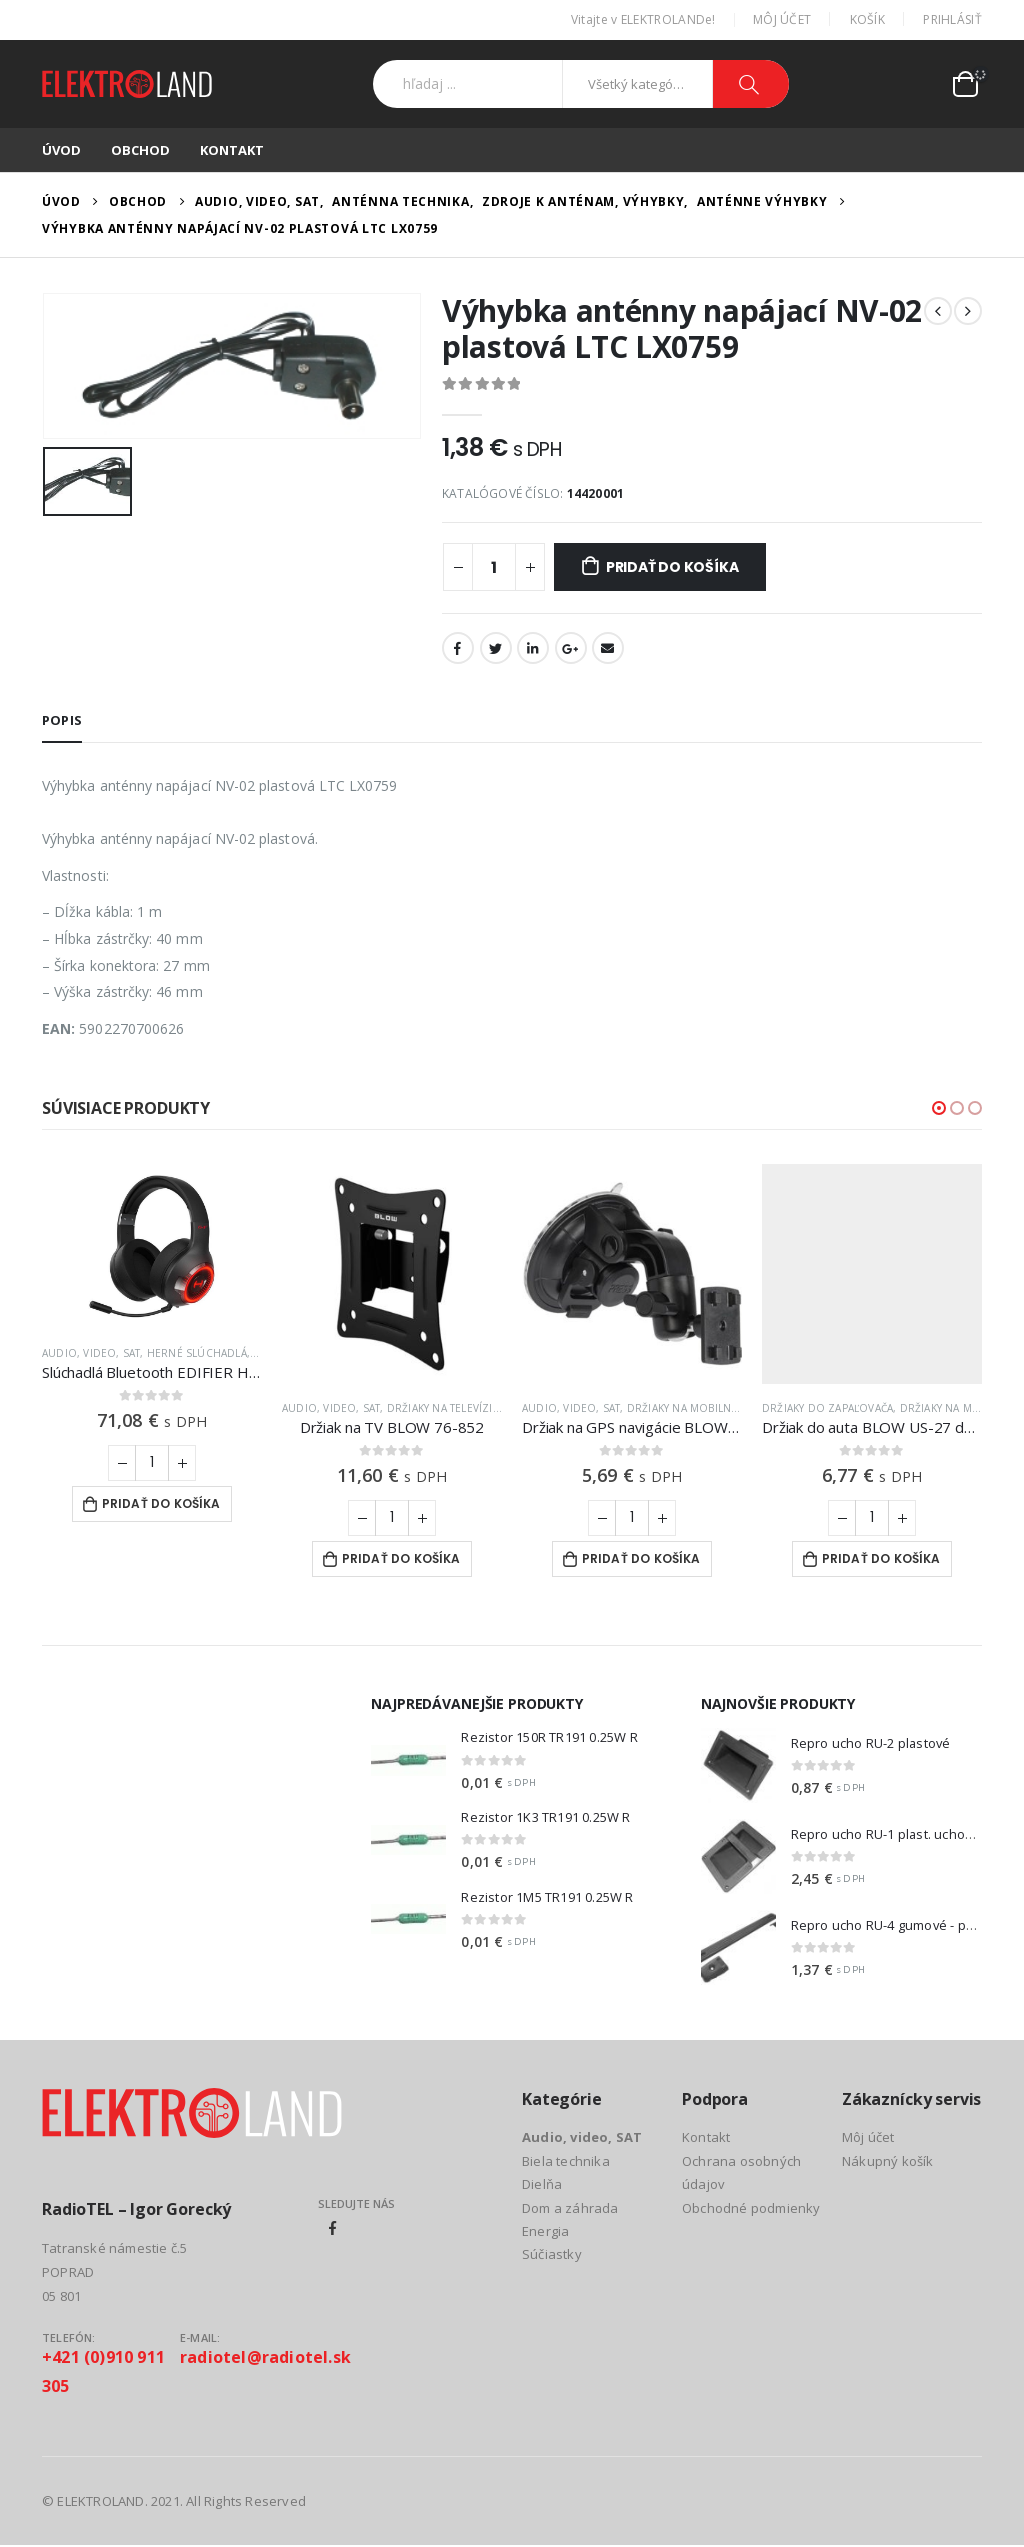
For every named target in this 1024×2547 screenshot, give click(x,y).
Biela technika (566, 2161)
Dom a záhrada (570, 2208)
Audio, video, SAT (91, 1353)
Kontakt (232, 150)
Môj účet (782, 19)
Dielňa (542, 2184)
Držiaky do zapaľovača (827, 1408)
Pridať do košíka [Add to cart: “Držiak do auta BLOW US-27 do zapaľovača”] (881, 1558)
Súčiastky (552, 2255)
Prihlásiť (952, 19)
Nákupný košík (888, 2161)
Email (608, 648)
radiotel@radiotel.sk (265, 2358)
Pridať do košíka (672, 567)
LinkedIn (533, 648)
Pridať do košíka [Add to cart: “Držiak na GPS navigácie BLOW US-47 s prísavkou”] (641, 1558)
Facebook (458, 648)
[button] (939, 1108)
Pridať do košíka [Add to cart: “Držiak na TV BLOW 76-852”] (401, 1558)
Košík (868, 19)
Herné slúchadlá (197, 1353)
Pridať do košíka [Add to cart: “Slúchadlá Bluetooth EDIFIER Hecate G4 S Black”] (161, 1503)
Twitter (496, 648)
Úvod (61, 150)
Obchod (140, 150)
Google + (571, 648)
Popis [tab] (62, 720)
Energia (545, 2231)
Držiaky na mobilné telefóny (709, 1408)
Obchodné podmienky (751, 2208)
